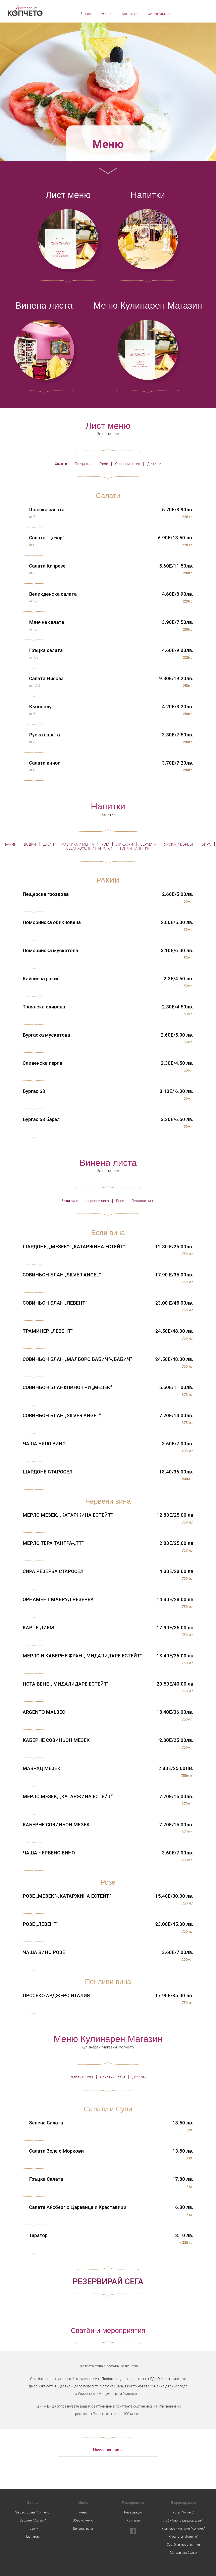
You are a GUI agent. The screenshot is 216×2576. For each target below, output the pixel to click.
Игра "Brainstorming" (183, 2536)
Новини (33, 2528)
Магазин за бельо (183, 2552)
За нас (85, 14)
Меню (106, 14)
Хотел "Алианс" (183, 2512)
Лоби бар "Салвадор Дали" (183, 2520)
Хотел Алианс (159, 14)
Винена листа (83, 2528)
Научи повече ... (108, 2449)
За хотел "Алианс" (33, 2520)
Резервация (133, 2512)
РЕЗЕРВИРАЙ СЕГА (108, 2281)
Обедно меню (83, 2520)
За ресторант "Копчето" (32, 2512)
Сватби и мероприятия (183, 2544)
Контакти (129, 14)
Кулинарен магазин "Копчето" (183, 2528)
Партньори (33, 2536)
